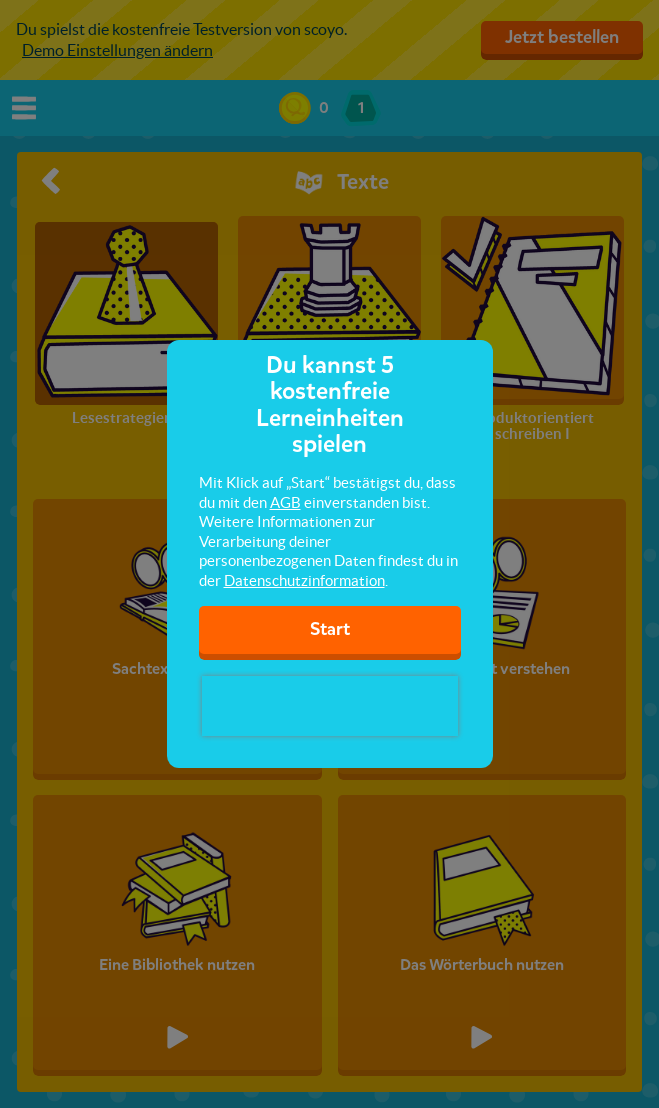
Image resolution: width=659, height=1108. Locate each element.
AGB (285, 502)
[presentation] (330, 706)
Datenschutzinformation (304, 580)
